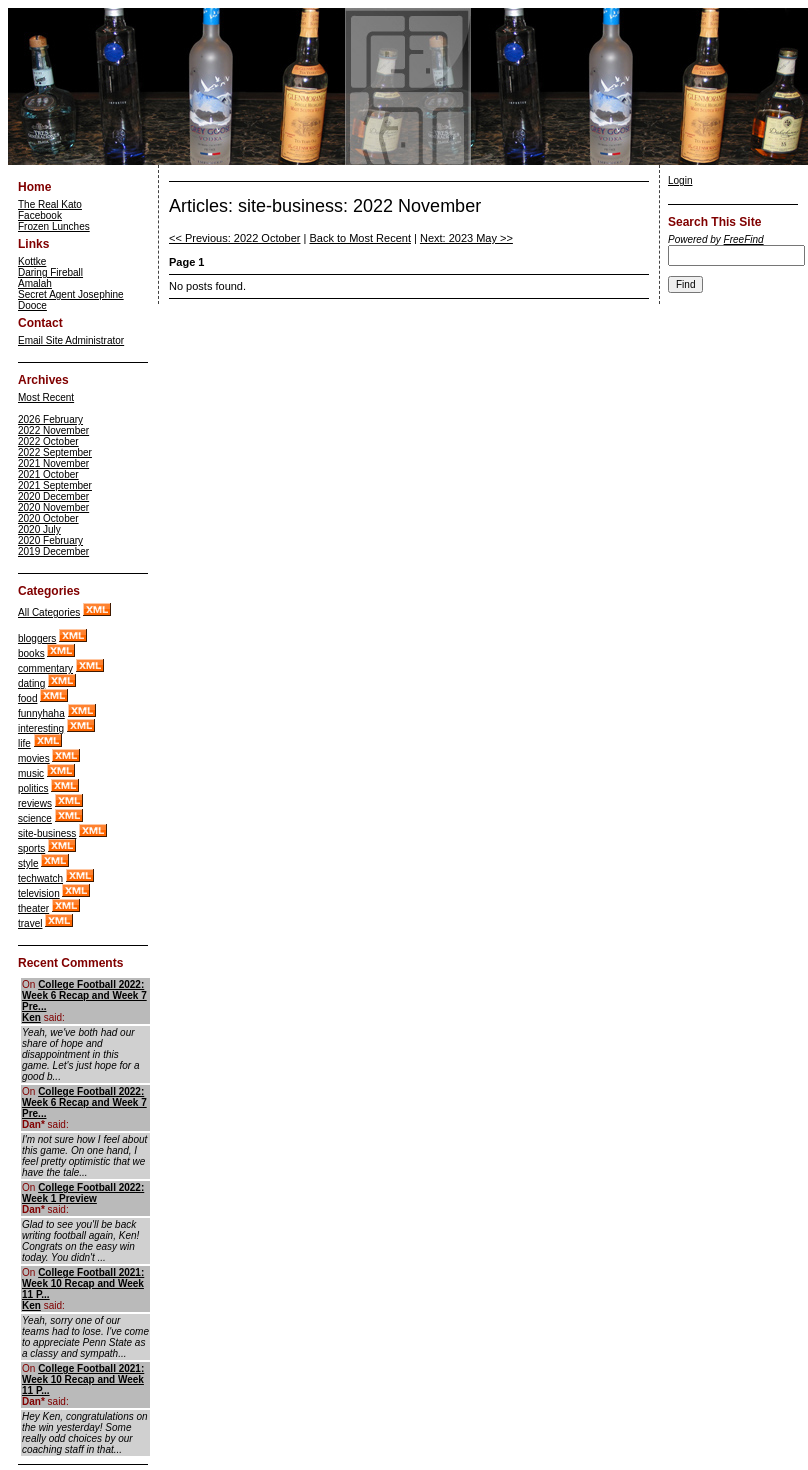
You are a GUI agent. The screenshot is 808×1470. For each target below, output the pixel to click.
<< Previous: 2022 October (234, 238)
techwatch (40, 878)
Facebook (40, 215)
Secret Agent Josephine (71, 294)
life (24, 743)
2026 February (50, 419)
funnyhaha (41, 713)
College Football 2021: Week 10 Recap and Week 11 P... (83, 1283)
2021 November (53, 463)
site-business (47, 833)
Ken (31, 1017)
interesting (41, 728)
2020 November (53, 507)
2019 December (53, 551)
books (31, 653)
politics (33, 788)
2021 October (48, 474)
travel (30, 923)
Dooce (32, 305)
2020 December (53, 496)
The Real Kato (50, 204)
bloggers (37, 638)
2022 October (48, 441)
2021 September (55, 485)
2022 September (55, 452)
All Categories (49, 612)
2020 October (48, 518)
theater (33, 908)
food (27, 698)
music (31, 773)
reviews (35, 803)
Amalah (35, 283)
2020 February (50, 540)
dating (31, 683)
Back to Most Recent (360, 238)
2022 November (53, 430)
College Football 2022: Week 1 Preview (83, 1193)
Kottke (32, 261)
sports (31, 848)
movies (34, 758)
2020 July (39, 529)
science (35, 818)
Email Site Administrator (71, 340)
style (28, 863)
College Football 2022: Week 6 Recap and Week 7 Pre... (84, 995)
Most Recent (46, 397)
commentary (45, 668)
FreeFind (744, 239)
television (39, 893)
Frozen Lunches (54, 226)
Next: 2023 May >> (466, 238)
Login (680, 180)
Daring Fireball (50, 272)
